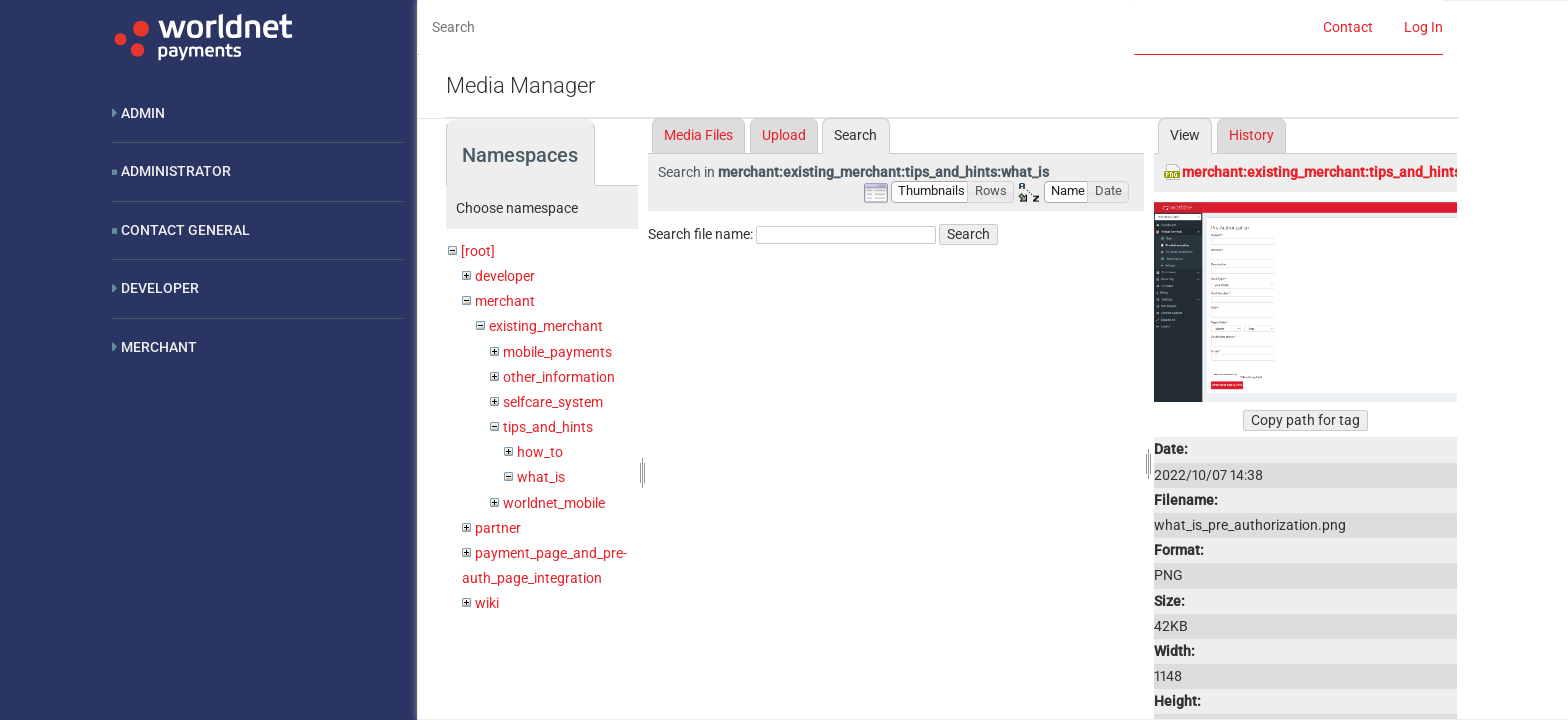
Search (968, 234)
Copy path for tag (1305, 420)
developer (505, 276)
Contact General (185, 230)
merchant (505, 301)
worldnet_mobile (554, 503)
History (1251, 135)
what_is (541, 477)
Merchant (159, 347)
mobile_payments (557, 352)
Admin (143, 113)
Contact (1348, 27)
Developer (160, 288)
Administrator (176, 171)
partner (498, 528)
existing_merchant (546, 326)
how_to (540, 452)
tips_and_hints (548, 427)
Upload (784, 135)
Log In (1423, 27)
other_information (559, 377)
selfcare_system (553, 402)
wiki (487, 603)
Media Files (698, 135)
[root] (478, 251)
